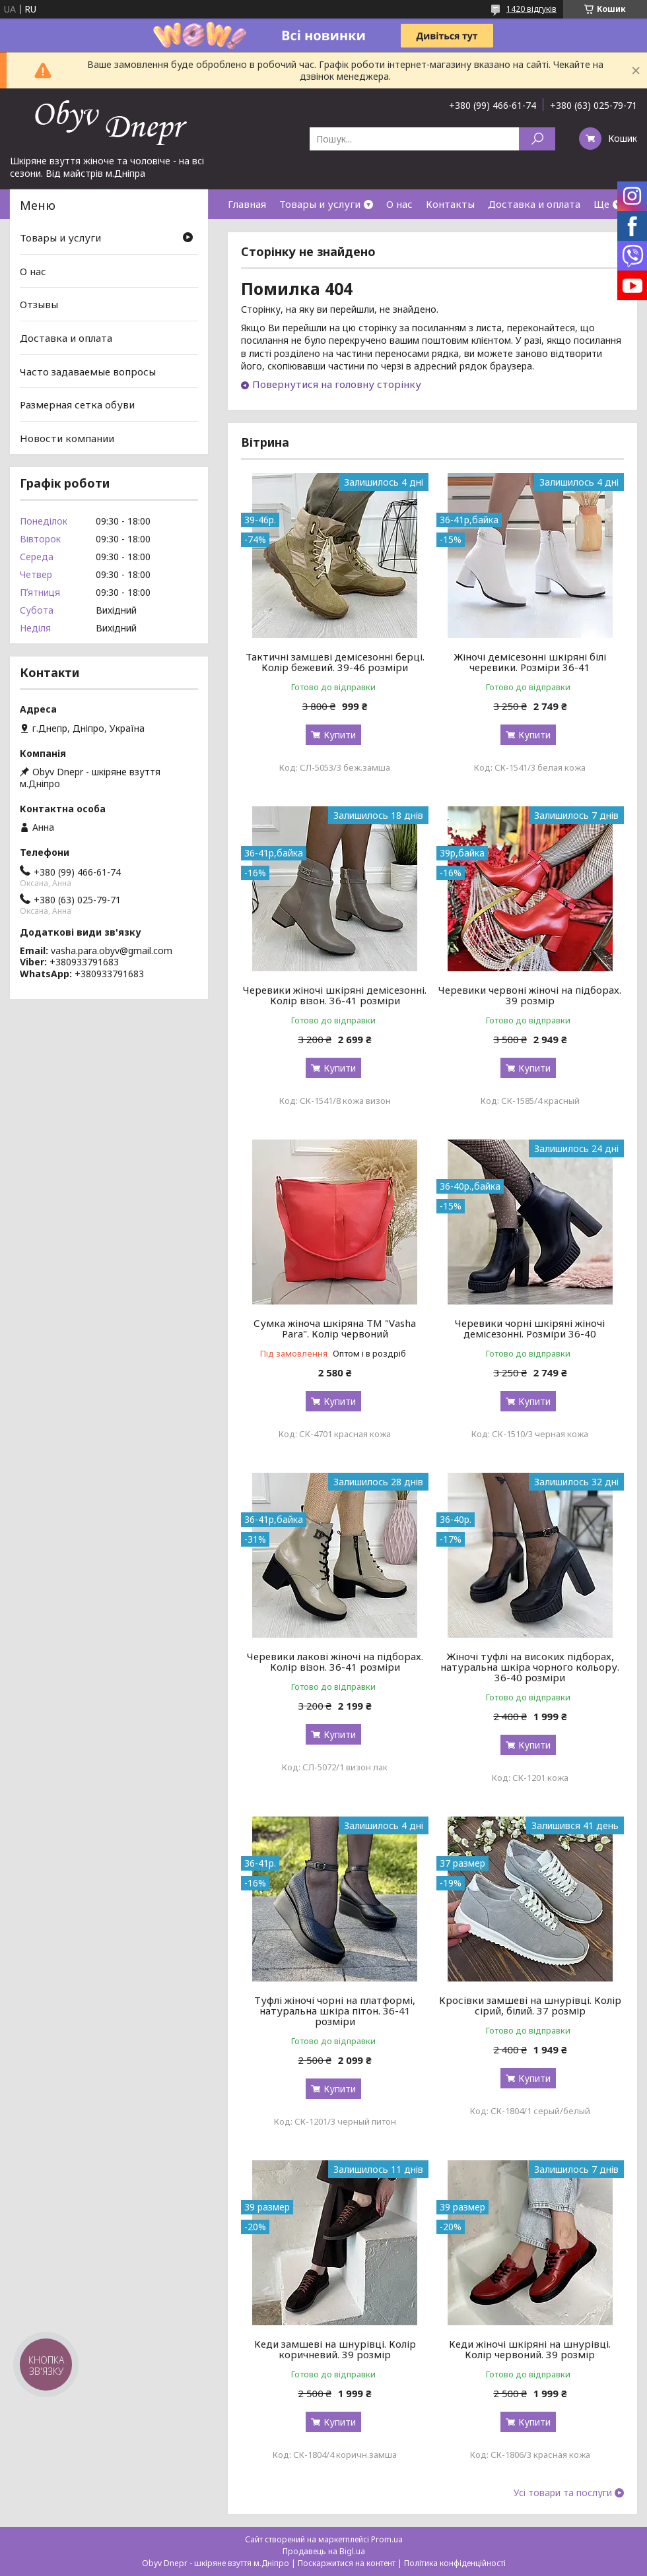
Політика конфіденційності (455, 2563)
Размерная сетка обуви (77, 404)
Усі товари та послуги (563, 2493)
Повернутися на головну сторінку (336, 384)
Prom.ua (387, 2539)
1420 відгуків (531, 9)
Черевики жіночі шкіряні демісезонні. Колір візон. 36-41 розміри (334, 995)
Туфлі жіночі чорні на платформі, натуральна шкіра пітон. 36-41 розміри (334, 2010)
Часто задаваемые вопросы (88, 370)
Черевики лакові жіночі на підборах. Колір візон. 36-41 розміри (335, 1661)
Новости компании (67, 438)
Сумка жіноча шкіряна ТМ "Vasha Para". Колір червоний (335, 1328)
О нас (399, 203)
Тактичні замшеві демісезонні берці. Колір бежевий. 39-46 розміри (335, 661)
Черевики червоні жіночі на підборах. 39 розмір (529, 995)
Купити (340, 734)
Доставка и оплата (534, 203)
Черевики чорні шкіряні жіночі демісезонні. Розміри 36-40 (530, 1328)
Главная (247, 203)
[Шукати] (537, 138)
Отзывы (39, 304)
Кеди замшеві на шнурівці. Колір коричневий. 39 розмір (335, 2349)
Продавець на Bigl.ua (324, 2551)
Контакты (450, 203)
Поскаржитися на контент (346, 2563)
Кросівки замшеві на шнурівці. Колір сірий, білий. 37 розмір (530, 2005)
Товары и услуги (319, 203)
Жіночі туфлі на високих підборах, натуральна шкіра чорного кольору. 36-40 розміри (529, 1667)
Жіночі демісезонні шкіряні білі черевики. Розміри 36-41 (530, 661)
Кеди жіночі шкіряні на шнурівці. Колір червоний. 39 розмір (530, 2349)
